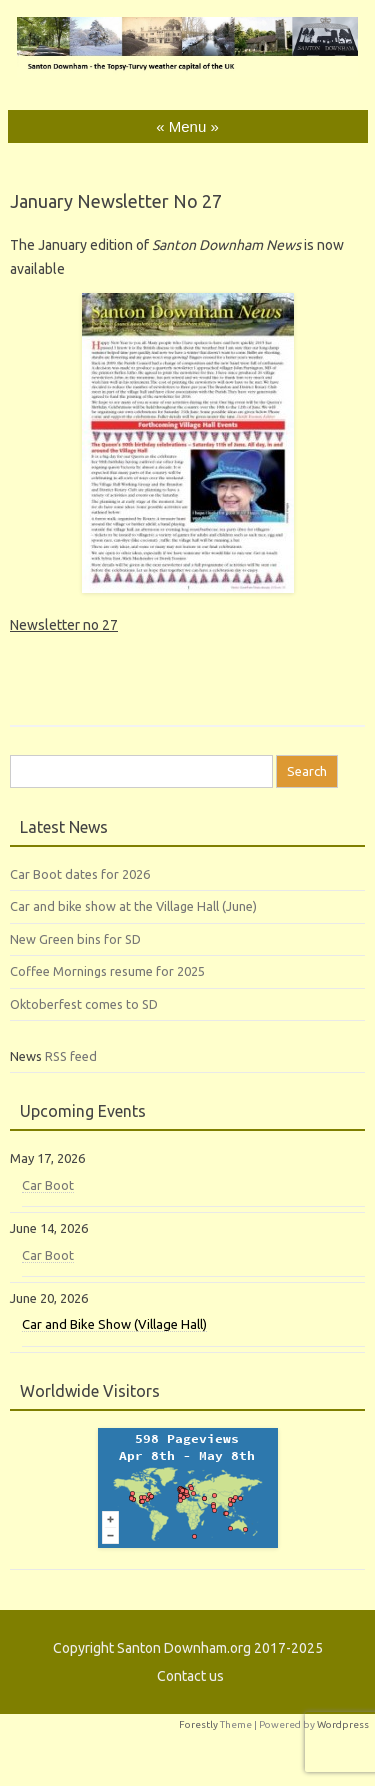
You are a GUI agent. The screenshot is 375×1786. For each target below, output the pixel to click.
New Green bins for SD (75, 939)
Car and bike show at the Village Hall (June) (133, 906)
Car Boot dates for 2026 (80, 874)
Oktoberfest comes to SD (84, 1004)
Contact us (190, 1676)
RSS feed (71, 1056)
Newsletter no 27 (64, 625)
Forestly (198, 1724)
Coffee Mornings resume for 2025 (107, 971)
